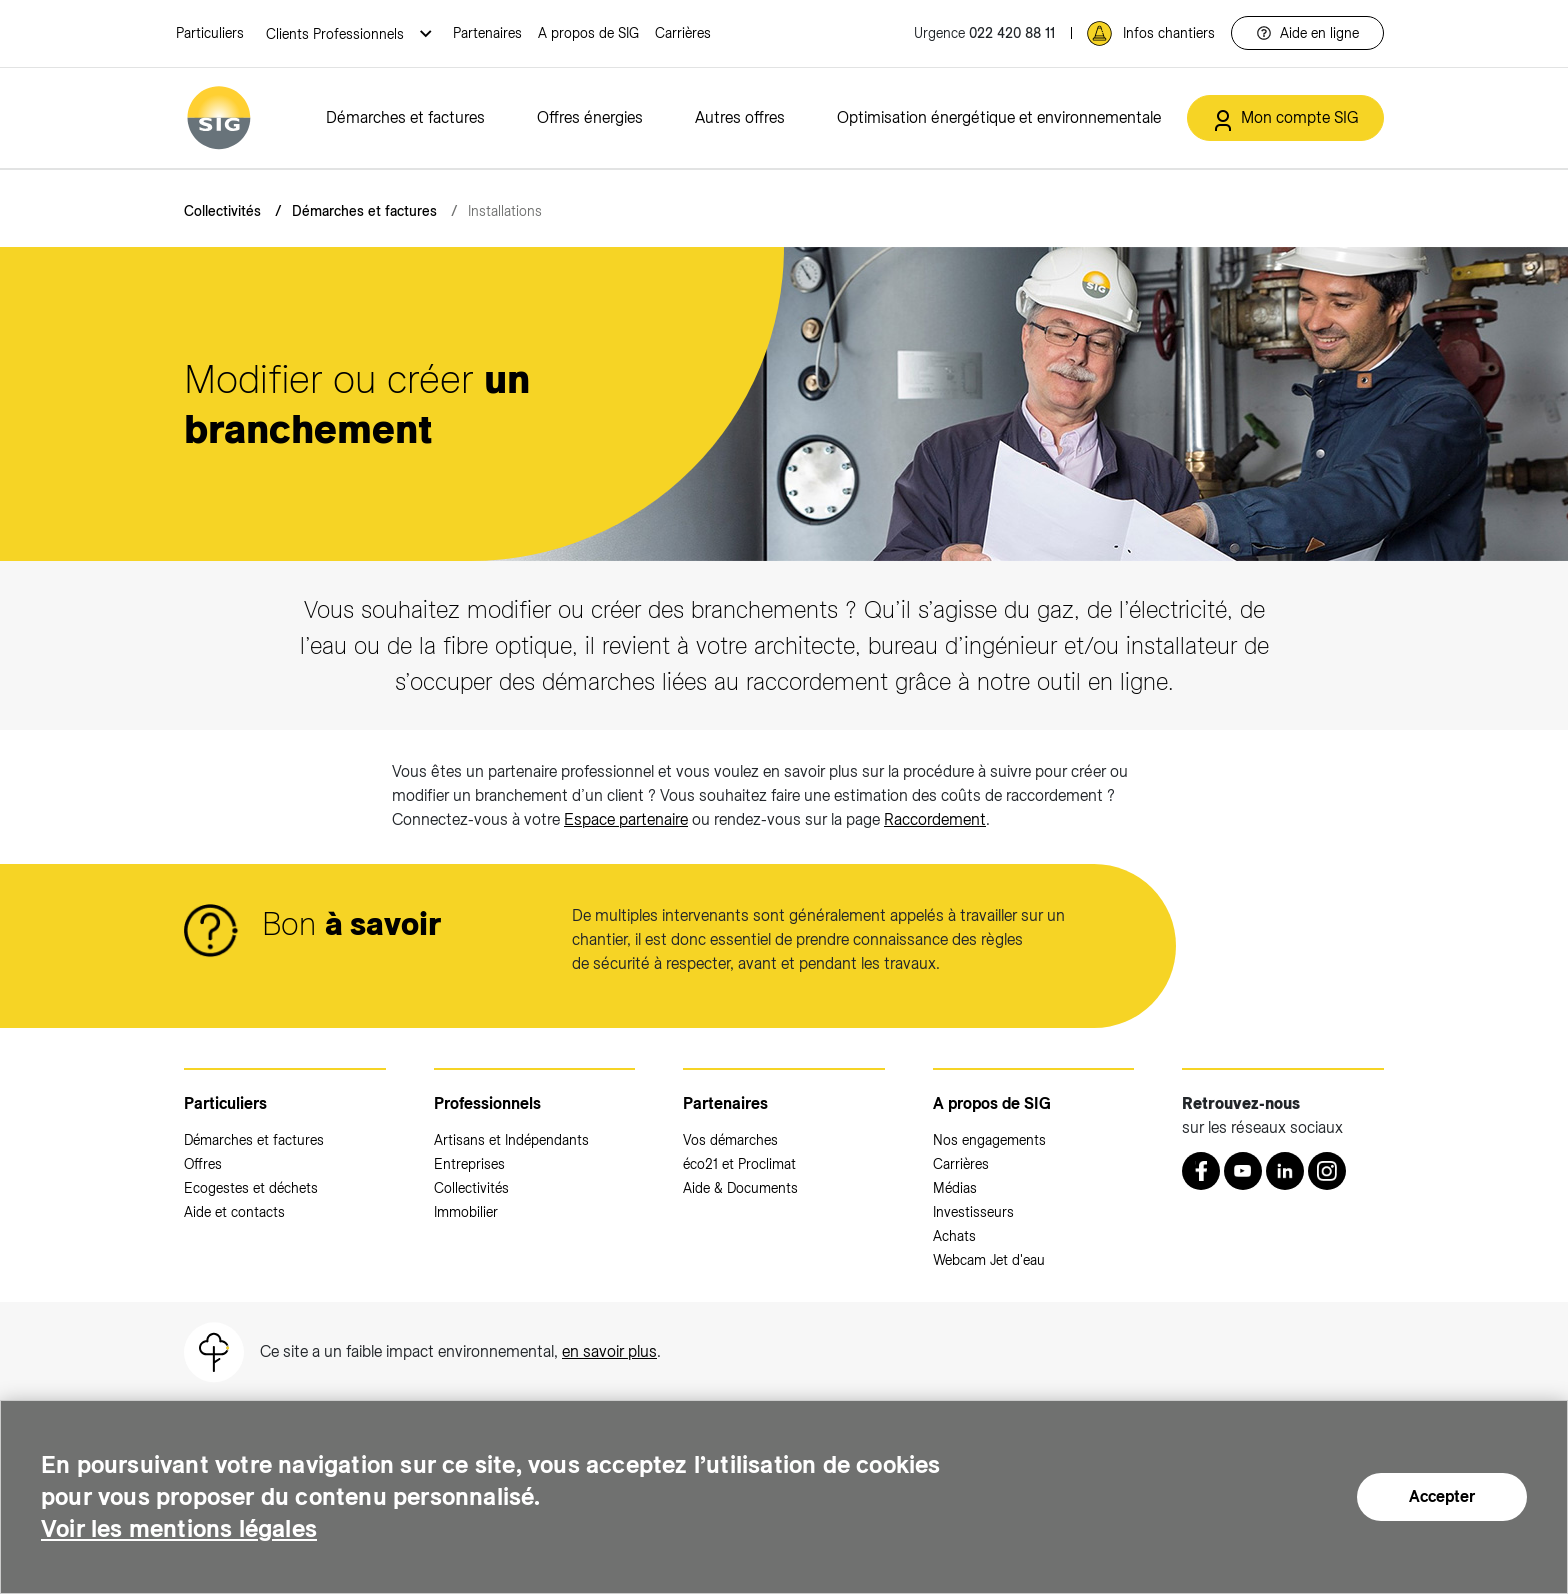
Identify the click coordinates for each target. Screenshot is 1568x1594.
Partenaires (487, 33)
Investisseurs (973, 1212)
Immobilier (466, 1212)
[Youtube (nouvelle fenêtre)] (1243, 1171)
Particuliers (210, 33)
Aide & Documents (740, 1188)
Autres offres (740, 117)
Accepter (1442, 1496)
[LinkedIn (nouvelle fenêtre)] (1285, 1171)
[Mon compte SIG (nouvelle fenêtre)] (1285, 118)
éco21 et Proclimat (739, 1164)
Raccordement (935, 819)
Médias (955, 1188)
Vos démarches (730, 1140)
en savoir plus (609, 1351)
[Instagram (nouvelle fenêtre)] (1327, 1171)
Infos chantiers (1169, 33)
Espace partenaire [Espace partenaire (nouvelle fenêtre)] (626, 819)
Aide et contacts (234, 1212)
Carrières (683, 33)
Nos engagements (989, 1140)
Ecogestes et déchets (251, 1188)
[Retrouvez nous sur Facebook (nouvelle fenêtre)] (1201, 1171)
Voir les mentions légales (179, 1528)
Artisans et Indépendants (511, 1140)
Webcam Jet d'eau (989, 1260)
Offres (203, 1164)
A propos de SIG (588, 33)
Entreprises (469, 1164)
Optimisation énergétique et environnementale (999, 117)
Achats (954, 1236)
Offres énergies (590, 117)
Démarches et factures (405, 117)
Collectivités (222, 211)
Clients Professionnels (337, 34)
